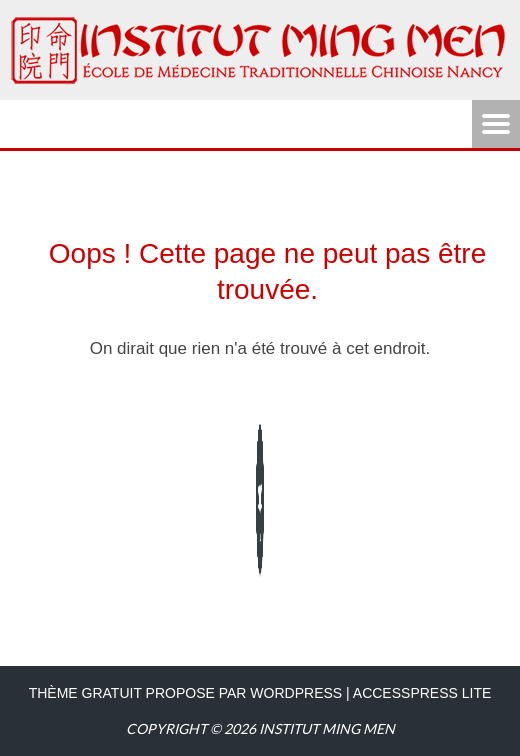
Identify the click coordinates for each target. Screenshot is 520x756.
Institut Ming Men (327, 728)
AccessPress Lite (422, 693)
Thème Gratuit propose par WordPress (185, 693)
